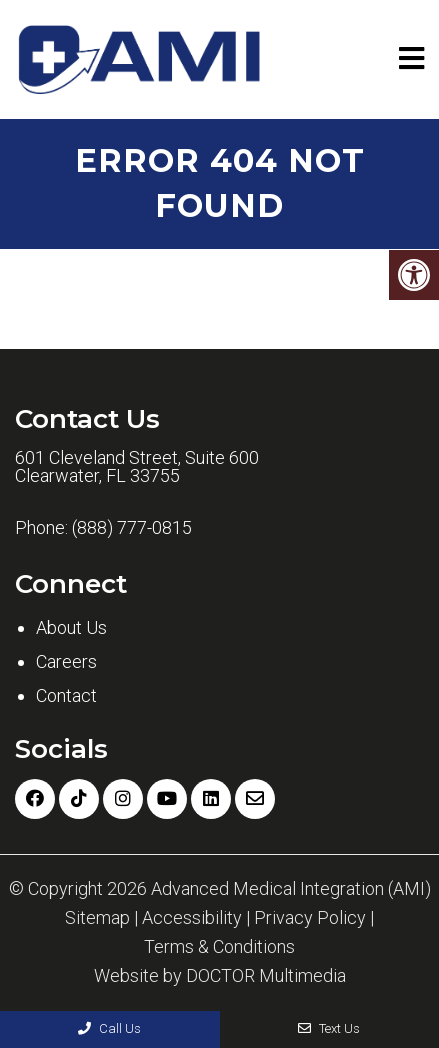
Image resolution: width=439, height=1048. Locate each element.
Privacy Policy (310, 918)
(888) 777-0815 (132, 528)
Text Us (329, 1028)
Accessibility (192, 918)
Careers (66, 661)
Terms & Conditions (219, 947)
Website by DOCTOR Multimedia (220, 976)
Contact (66, 695)
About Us (71, 627)
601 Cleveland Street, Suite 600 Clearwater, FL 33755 (137, 467)
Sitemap (97, 918)
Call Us (109, 1028)
